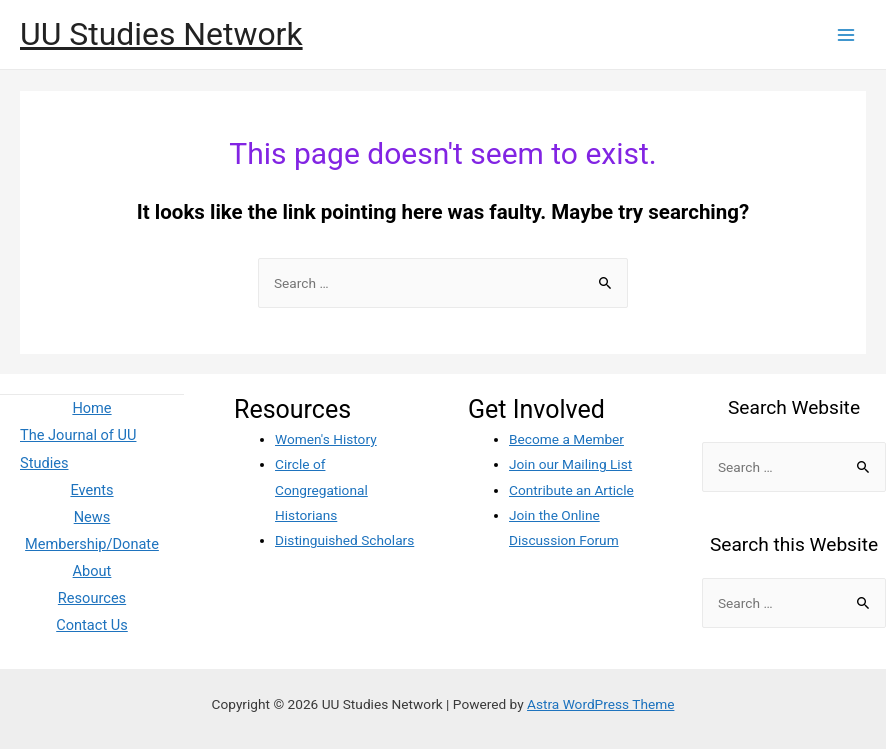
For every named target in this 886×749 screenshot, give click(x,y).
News (92, 517)
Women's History (326, 439)
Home (91, 408)
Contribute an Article (571, 490)
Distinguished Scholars (344, 540)
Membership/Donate (92, 544)
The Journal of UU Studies (78, 448)
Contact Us (92, 625)
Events (91, 490)
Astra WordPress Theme (600, 704)
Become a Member (566, 439)
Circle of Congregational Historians (321, 489)
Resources (92, 598)
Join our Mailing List (570, 464)
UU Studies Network (161, 34)
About (92, 571)
